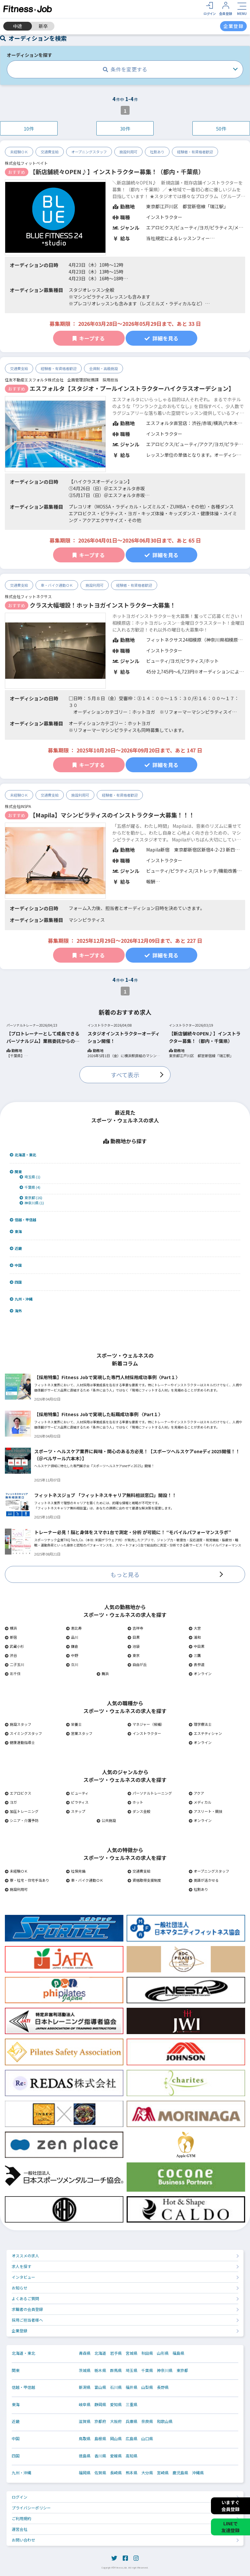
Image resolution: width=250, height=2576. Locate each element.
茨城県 (84, 2370)
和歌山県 (165, 2421)
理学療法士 (200, 1724)
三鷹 (195, 1655)
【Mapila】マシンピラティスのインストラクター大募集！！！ (112, 815)
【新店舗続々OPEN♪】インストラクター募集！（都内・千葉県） (117, 171)
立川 (72, 1664)
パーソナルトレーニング (150, 1793)
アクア (196, 1793)
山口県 (147, 2438)
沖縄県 (198, 2472)
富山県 (100, 2387)
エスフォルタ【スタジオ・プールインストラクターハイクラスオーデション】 (132, 388)
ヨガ (11, 1802)
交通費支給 (50, 151)
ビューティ (77, 1793)
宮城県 (131, 2353)
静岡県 (100, 2404)
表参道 (196, 1664)
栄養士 (74, 1724)
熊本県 (131, 2472)
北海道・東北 (23, 1155)
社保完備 (75, 1871)
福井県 (131, 2387)
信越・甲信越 (23, 1220)
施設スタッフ (18, 1724)
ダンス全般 (139, 1811)
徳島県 (84, 2455)
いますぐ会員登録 (230, 2505)
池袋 (134, 1646)
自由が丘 (137, 1664)
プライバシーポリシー (31, 2507)
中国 (16, 1265)
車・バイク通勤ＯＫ (57, 585)
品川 (72, 1637)
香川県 (100, 2455)
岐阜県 (84, 2404)
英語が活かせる (204, 1880)
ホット (135, 1802)
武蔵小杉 (14, 1646)
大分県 (147, 2472)
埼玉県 (131, 2370)
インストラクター (144, 1733)
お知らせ (19, 2287)
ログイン (19, 2497)
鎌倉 (72, 1646)
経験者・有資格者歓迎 (195, 151)
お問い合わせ (23, 2540)
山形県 (163, 2353)
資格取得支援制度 (144, 1880)
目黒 (134, 1637)
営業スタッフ (79, 1733)
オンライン (200, 1673)
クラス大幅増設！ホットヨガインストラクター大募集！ (103, 605)
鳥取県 (84, 2438)
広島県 (131, 2438)
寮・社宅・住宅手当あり (27, 1880)
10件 (29, 128)
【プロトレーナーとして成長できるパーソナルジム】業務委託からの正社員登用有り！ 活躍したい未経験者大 (43, 1037)
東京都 (182, 2370)
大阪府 (116, 2421)
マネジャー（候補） (146, 1724)
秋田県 (147, 2353)
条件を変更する (125, 69)
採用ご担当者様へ (27, 2320)
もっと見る (125, 1574)
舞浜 (103, 1673)
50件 (221, 128)
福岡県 (84, 2472)
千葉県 (147, 2370)
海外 (16, 1311)
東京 (134, 1655)
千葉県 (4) (30, 1187)
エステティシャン (205, 1733)
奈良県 (147, 2421)
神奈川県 (165, 2370)
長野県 (163, 2387)
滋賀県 (84, 2421)
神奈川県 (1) (32, 1203)
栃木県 (100, 2370)
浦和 (195, 1637)
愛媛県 (116, 2455)
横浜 (11, 1628)
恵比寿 (74, 1628)
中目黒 (196, 1646)
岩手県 (116, 2353)
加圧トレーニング (21, 1811)
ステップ (75, 1811)
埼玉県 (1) (30, 1177)
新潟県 (84, 2387)
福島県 (178, 2353)
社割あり (157, 151)
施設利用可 (128, 151)
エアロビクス (18, 1793)
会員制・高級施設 (103, 368)
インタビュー (23, 2277)
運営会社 (19, 2529)
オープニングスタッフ (89, 151)
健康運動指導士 (20, 1742)
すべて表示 (125, 1074)
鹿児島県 (180, 2472)
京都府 (100, 2421)
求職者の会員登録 (27, 2309)
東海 (16, 1231)
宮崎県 (163, 2472)
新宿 (11, 1637)
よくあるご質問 (25, 2298)
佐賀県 (100, 2472)
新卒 (43, 26)
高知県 (131, 2455)
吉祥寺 (135, 1628)
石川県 (116, 2387)
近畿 (16, 1248)
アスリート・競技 (205, 1811)
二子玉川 (14, 1664)
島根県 (100, 2438)
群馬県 (116, 2370)
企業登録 (19, 2330)
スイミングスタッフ (23, 1733)
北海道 (100, 2353)
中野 (72, 1655)
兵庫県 (131, 2421)
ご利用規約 (21, 2518)
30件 (125, 128)
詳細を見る (161, 338)
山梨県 (147, 2387)
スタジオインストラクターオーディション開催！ (124, 1037)
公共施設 (106, 1820)
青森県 (84, 2353)
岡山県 (116, 2438)
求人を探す (21, 2266)
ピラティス (77, 1802)
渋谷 (11, 1655)
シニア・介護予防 (21, 1820)
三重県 (131, 2404)
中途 (17, 26)
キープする (89, 338)
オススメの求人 (25, 2255)
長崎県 (116, 2472)
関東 (16, 1171)
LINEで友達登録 (230, 2526)
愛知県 (116, 2404)
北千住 (13, 1673)
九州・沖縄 (21, 1299)
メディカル (200, 1802)
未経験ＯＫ (19, 151)
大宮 (195, 1628)
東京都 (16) (31, 1197)
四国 (16, 1282)
